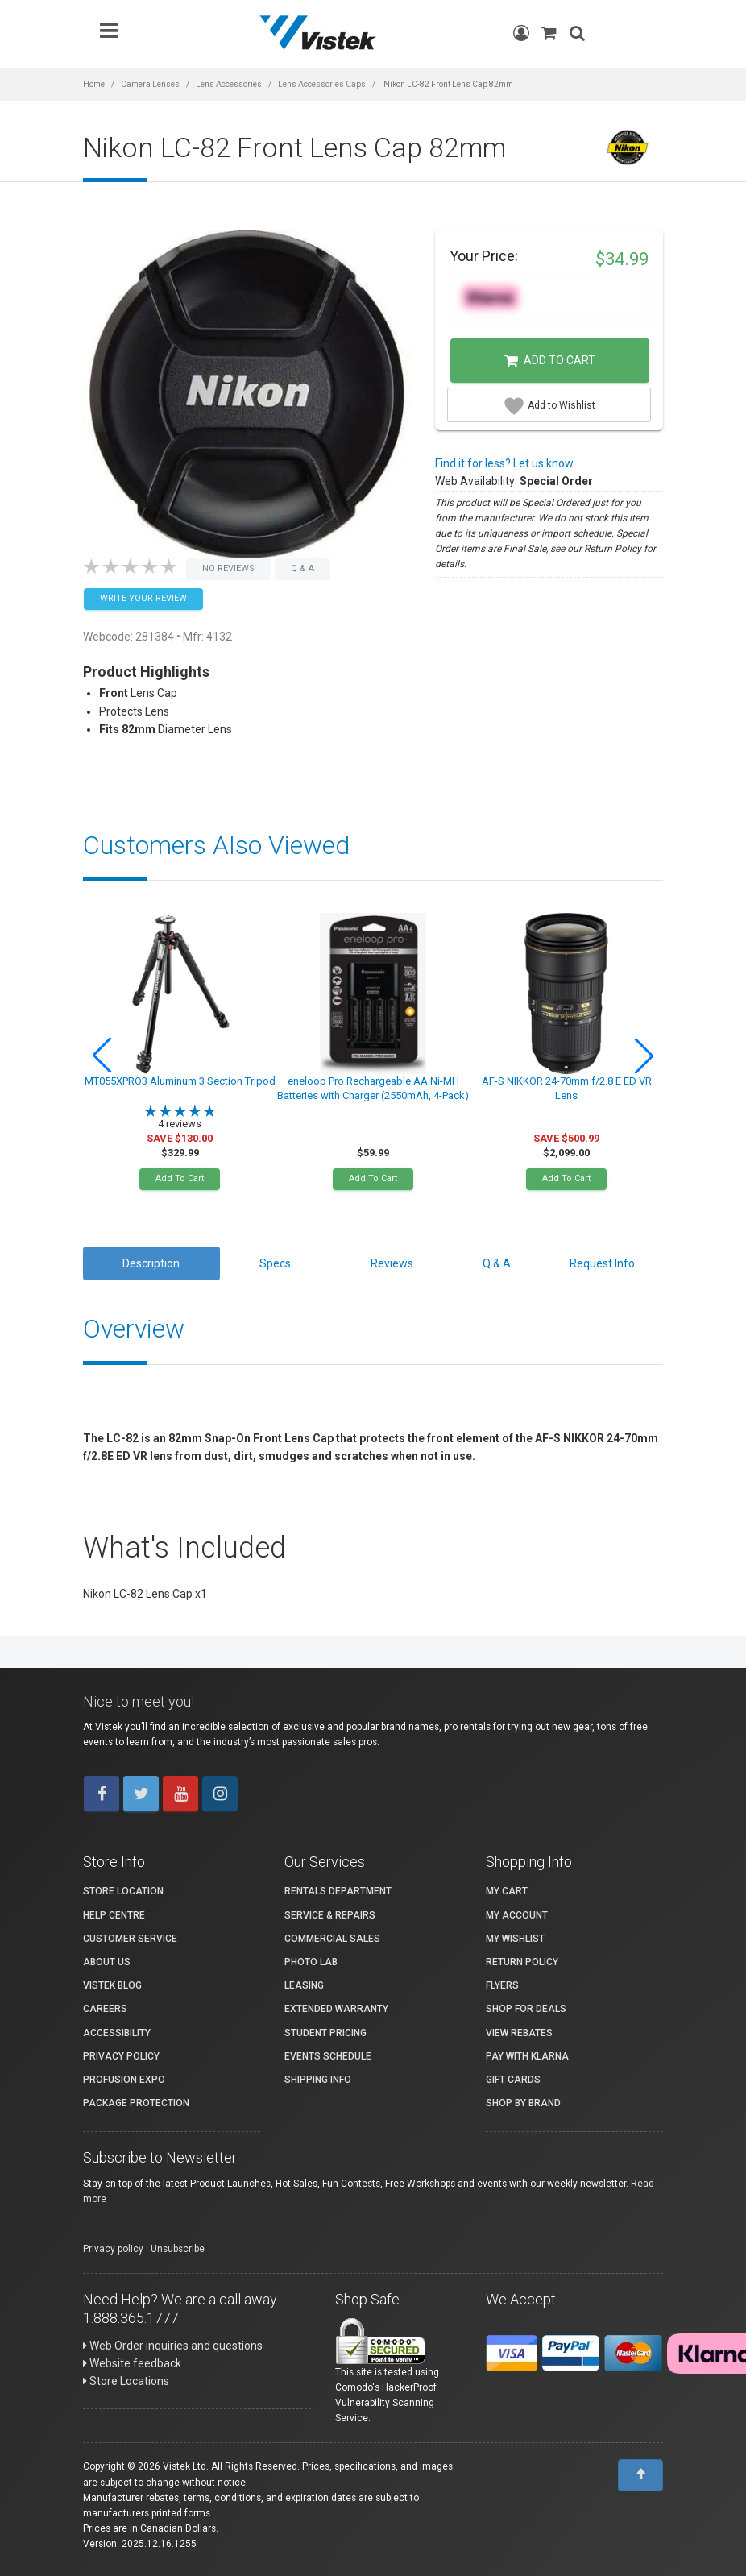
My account (517, 1915)
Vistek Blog (112, 1985)
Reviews (392, 1263)
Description (151, 1263)
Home (94, 84)
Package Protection (136, 2103)
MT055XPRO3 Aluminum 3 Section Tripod (180, 1081)
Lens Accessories (229, 84)
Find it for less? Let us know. (505, 463)
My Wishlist (515, 1938)
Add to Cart (549, 361)
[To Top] (640, 2475)
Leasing (304, 1985)
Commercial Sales (332, 1938)
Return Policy (522, 1962)
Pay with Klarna (527, 2056)
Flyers (502, 1985)
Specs (275, 1263)
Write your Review (143, 598)
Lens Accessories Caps (322, 84)
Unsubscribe (178, 2249)
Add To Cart (179, 1178)
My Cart (507, 1891)
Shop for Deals (526, 2008)
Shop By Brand (523, 2103)
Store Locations (126, 2381)
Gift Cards (513, 2079)
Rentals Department (338, 1891)
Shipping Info (317, 2079)
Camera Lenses (150, 84)
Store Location (123, 1891)
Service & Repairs (329, 1915)
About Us (107, 1962)
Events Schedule (327, 2056)
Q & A (497, 1263)
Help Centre (114, 1915)
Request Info (602, 1263)
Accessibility (117, 2033)
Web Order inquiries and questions (173, 2345)
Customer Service (130, 1938)
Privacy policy (113, 2249)
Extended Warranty (336, 2008)
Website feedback (132, 2363)
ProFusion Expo (124, 2079)
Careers (105, 2008)
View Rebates (519, 2033)
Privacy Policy (121, 2056)
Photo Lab (311, 1962)
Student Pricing (325, 2033)
